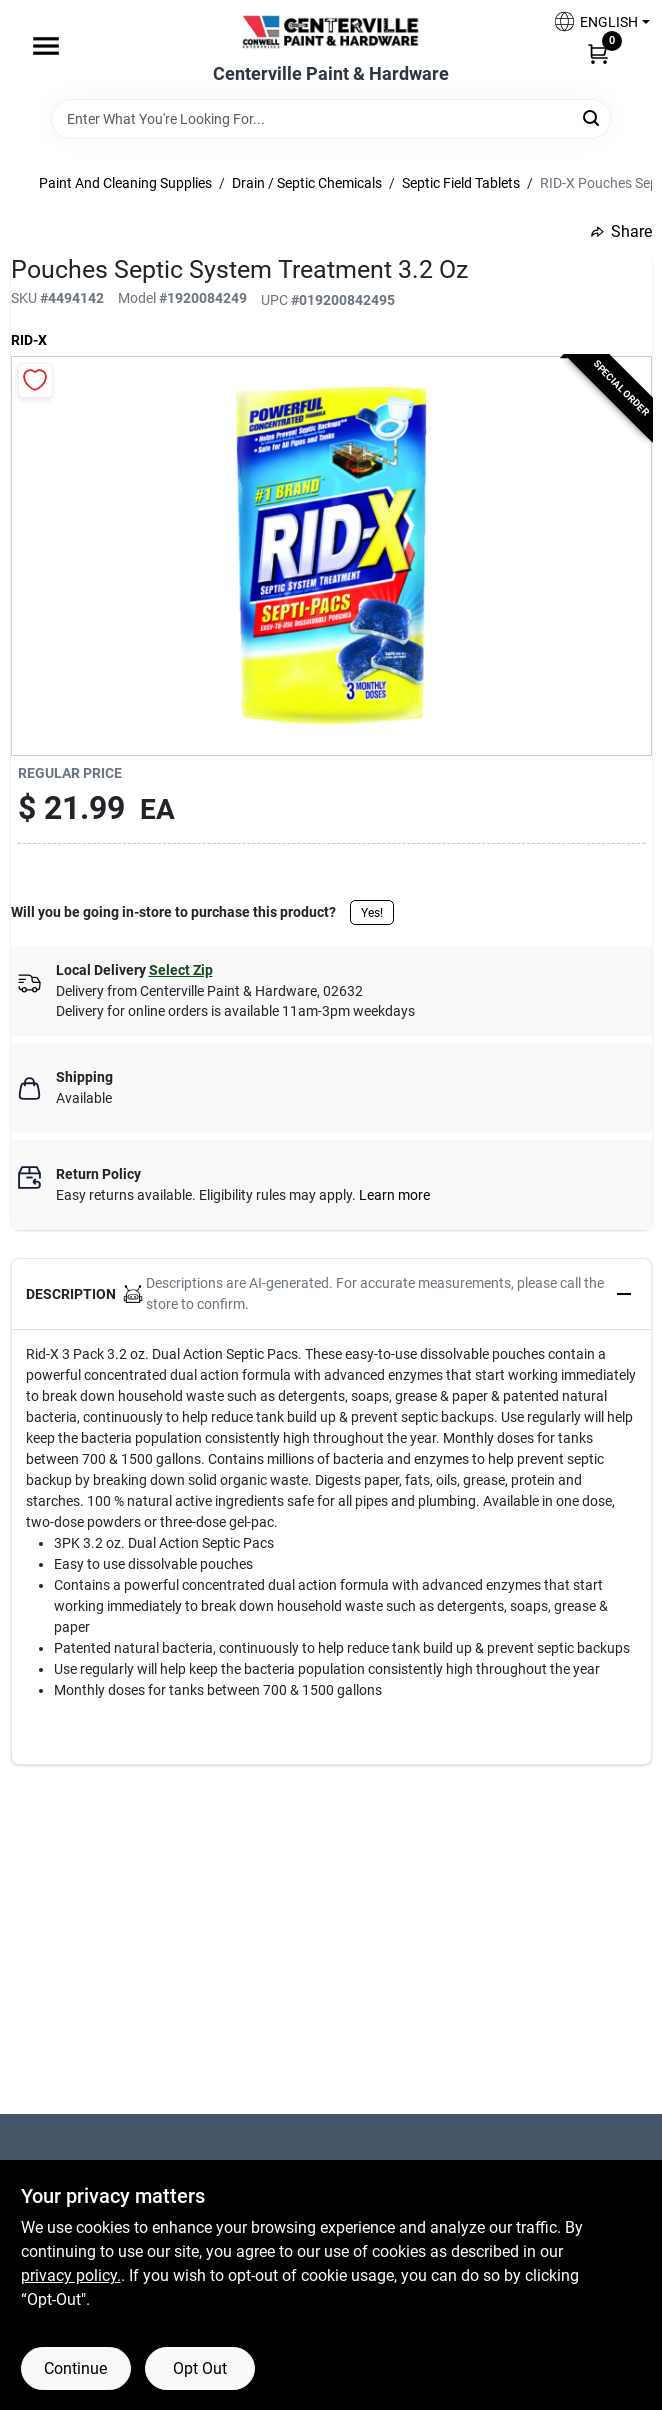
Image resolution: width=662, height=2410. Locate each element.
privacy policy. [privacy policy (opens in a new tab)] (71, 2275)
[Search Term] (331, 119)
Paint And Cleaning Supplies (125, 183)
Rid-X (29, 340)
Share (621, 231)
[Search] (592, 117)
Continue (75, 2368)
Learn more (394, 1195)
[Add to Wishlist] (35, 380)
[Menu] (46, 46)
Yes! (372, 913)
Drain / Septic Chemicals (307, 183)
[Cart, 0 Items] (598, 53)
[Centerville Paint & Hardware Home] (331, 32)
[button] (594, 21)
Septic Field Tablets (461, 183)
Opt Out (200, 2368)
